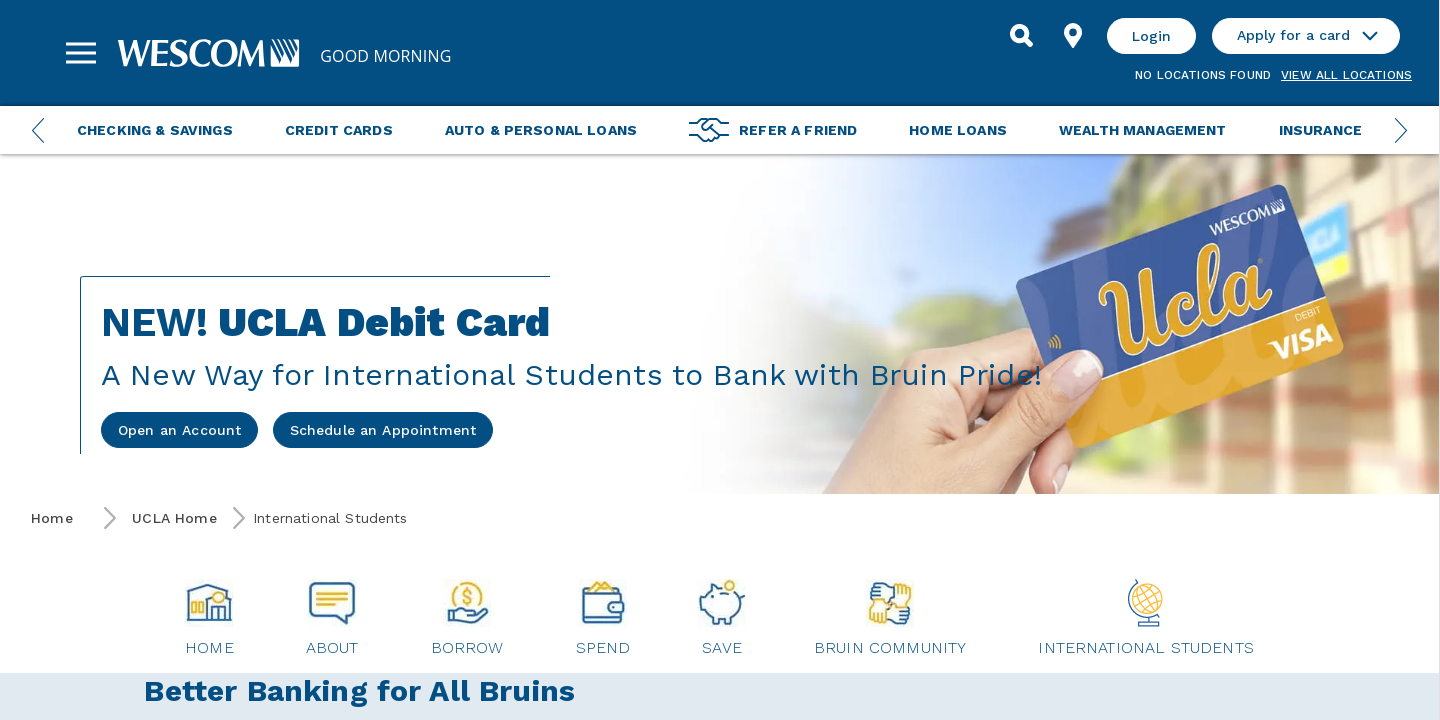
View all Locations (1346, 75)
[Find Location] (1073, 36)
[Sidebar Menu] (81, 53)
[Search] (1021, 36)
